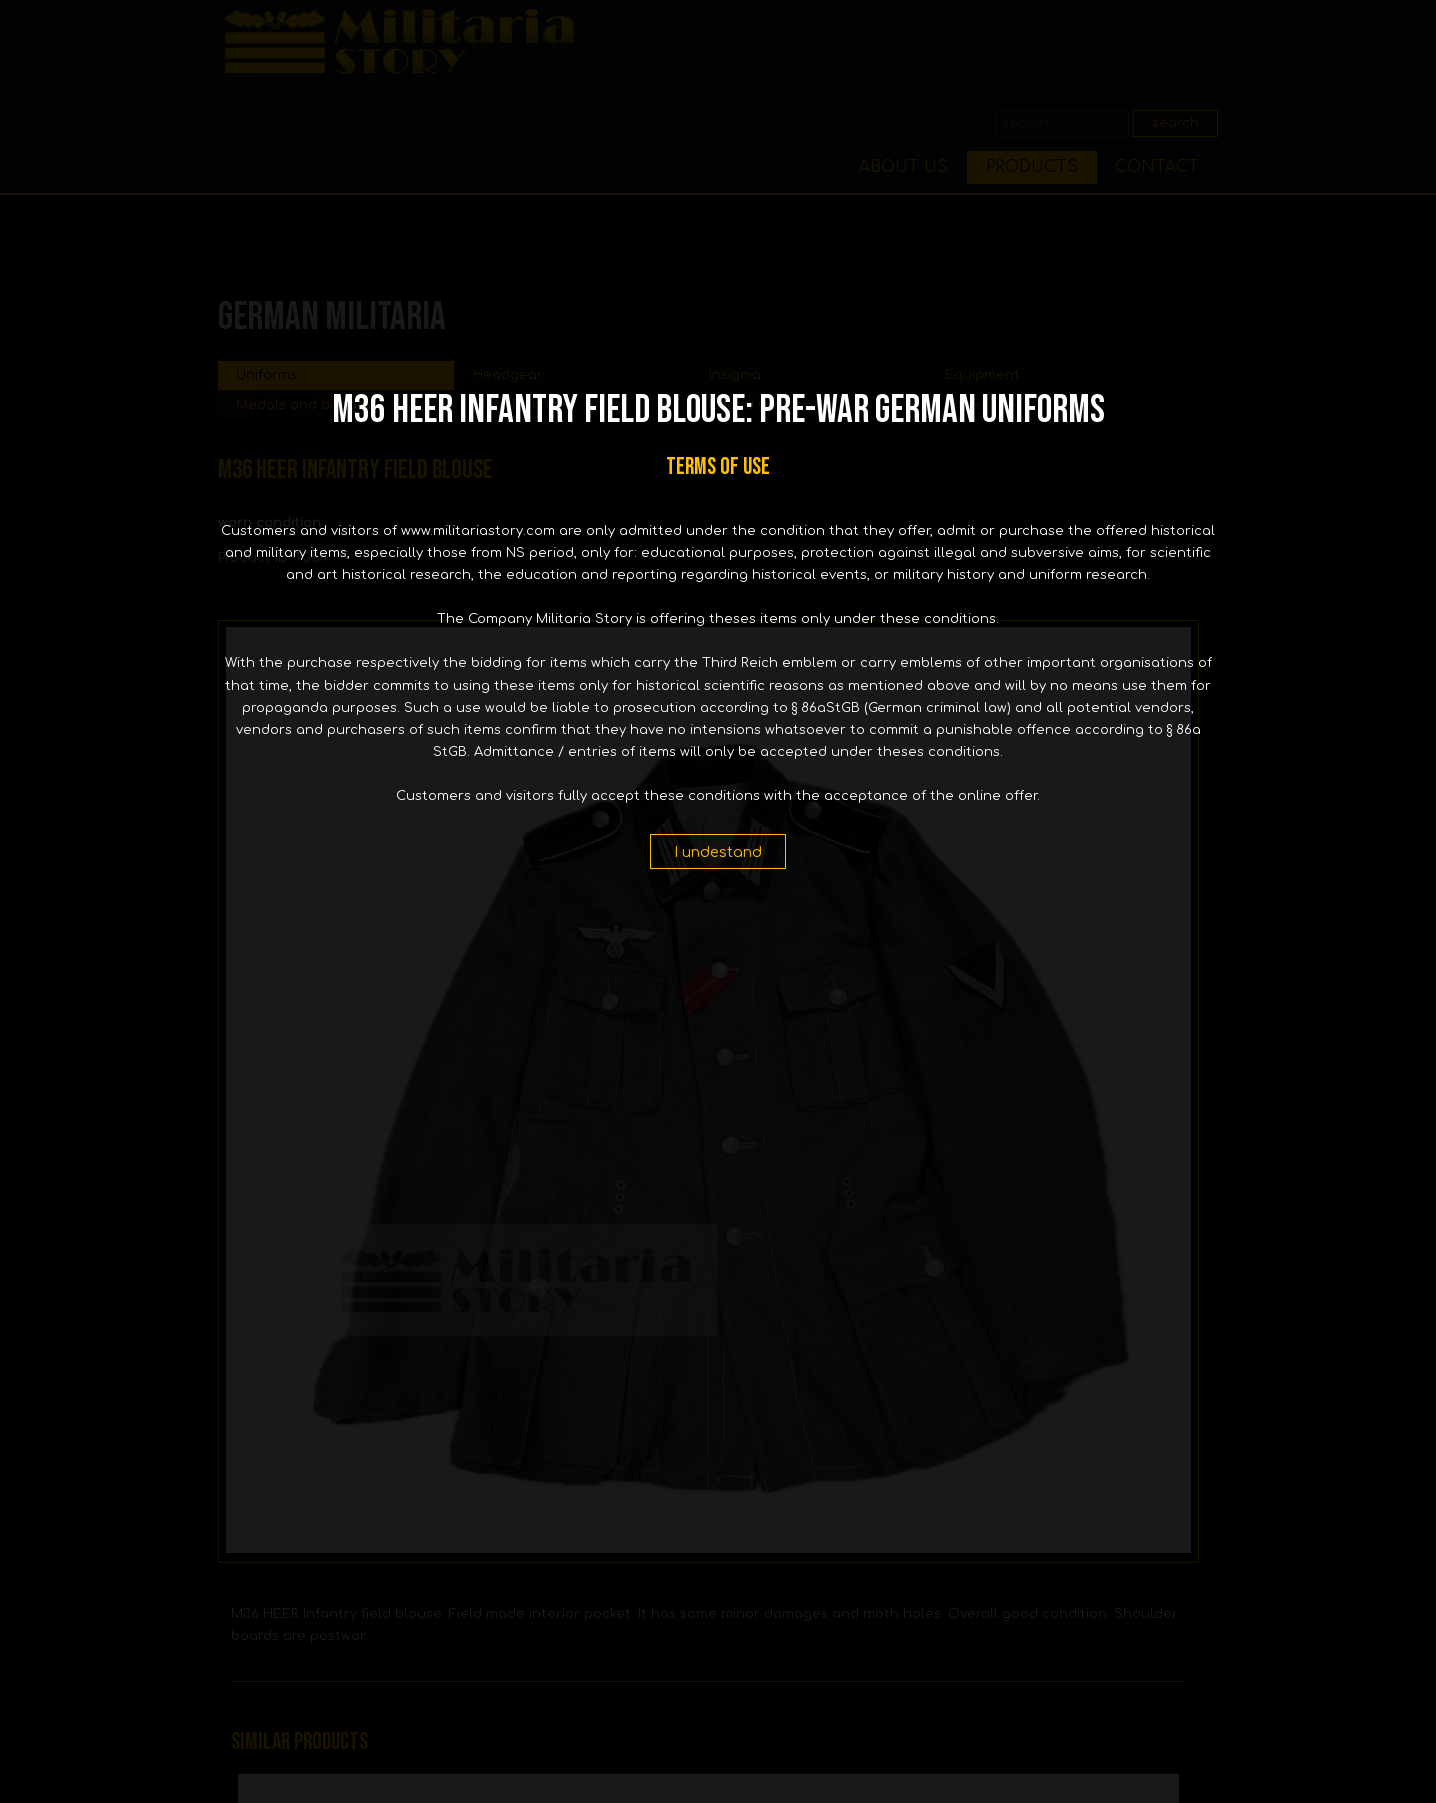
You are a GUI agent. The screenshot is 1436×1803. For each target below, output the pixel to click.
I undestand (718, 852)
